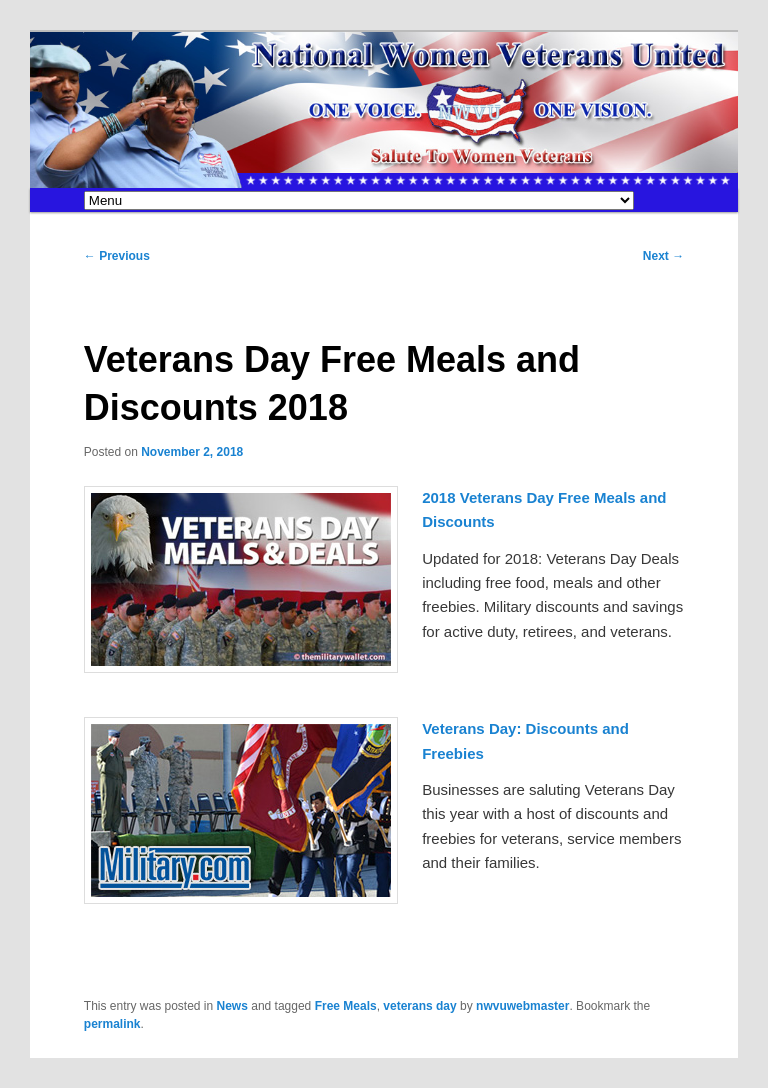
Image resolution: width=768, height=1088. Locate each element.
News (232, 1006)
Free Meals (346, 1006)
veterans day (419, 1006)
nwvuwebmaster (522, 1006)
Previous (117, 256)
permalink (112, 1024)
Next (663, 256)
